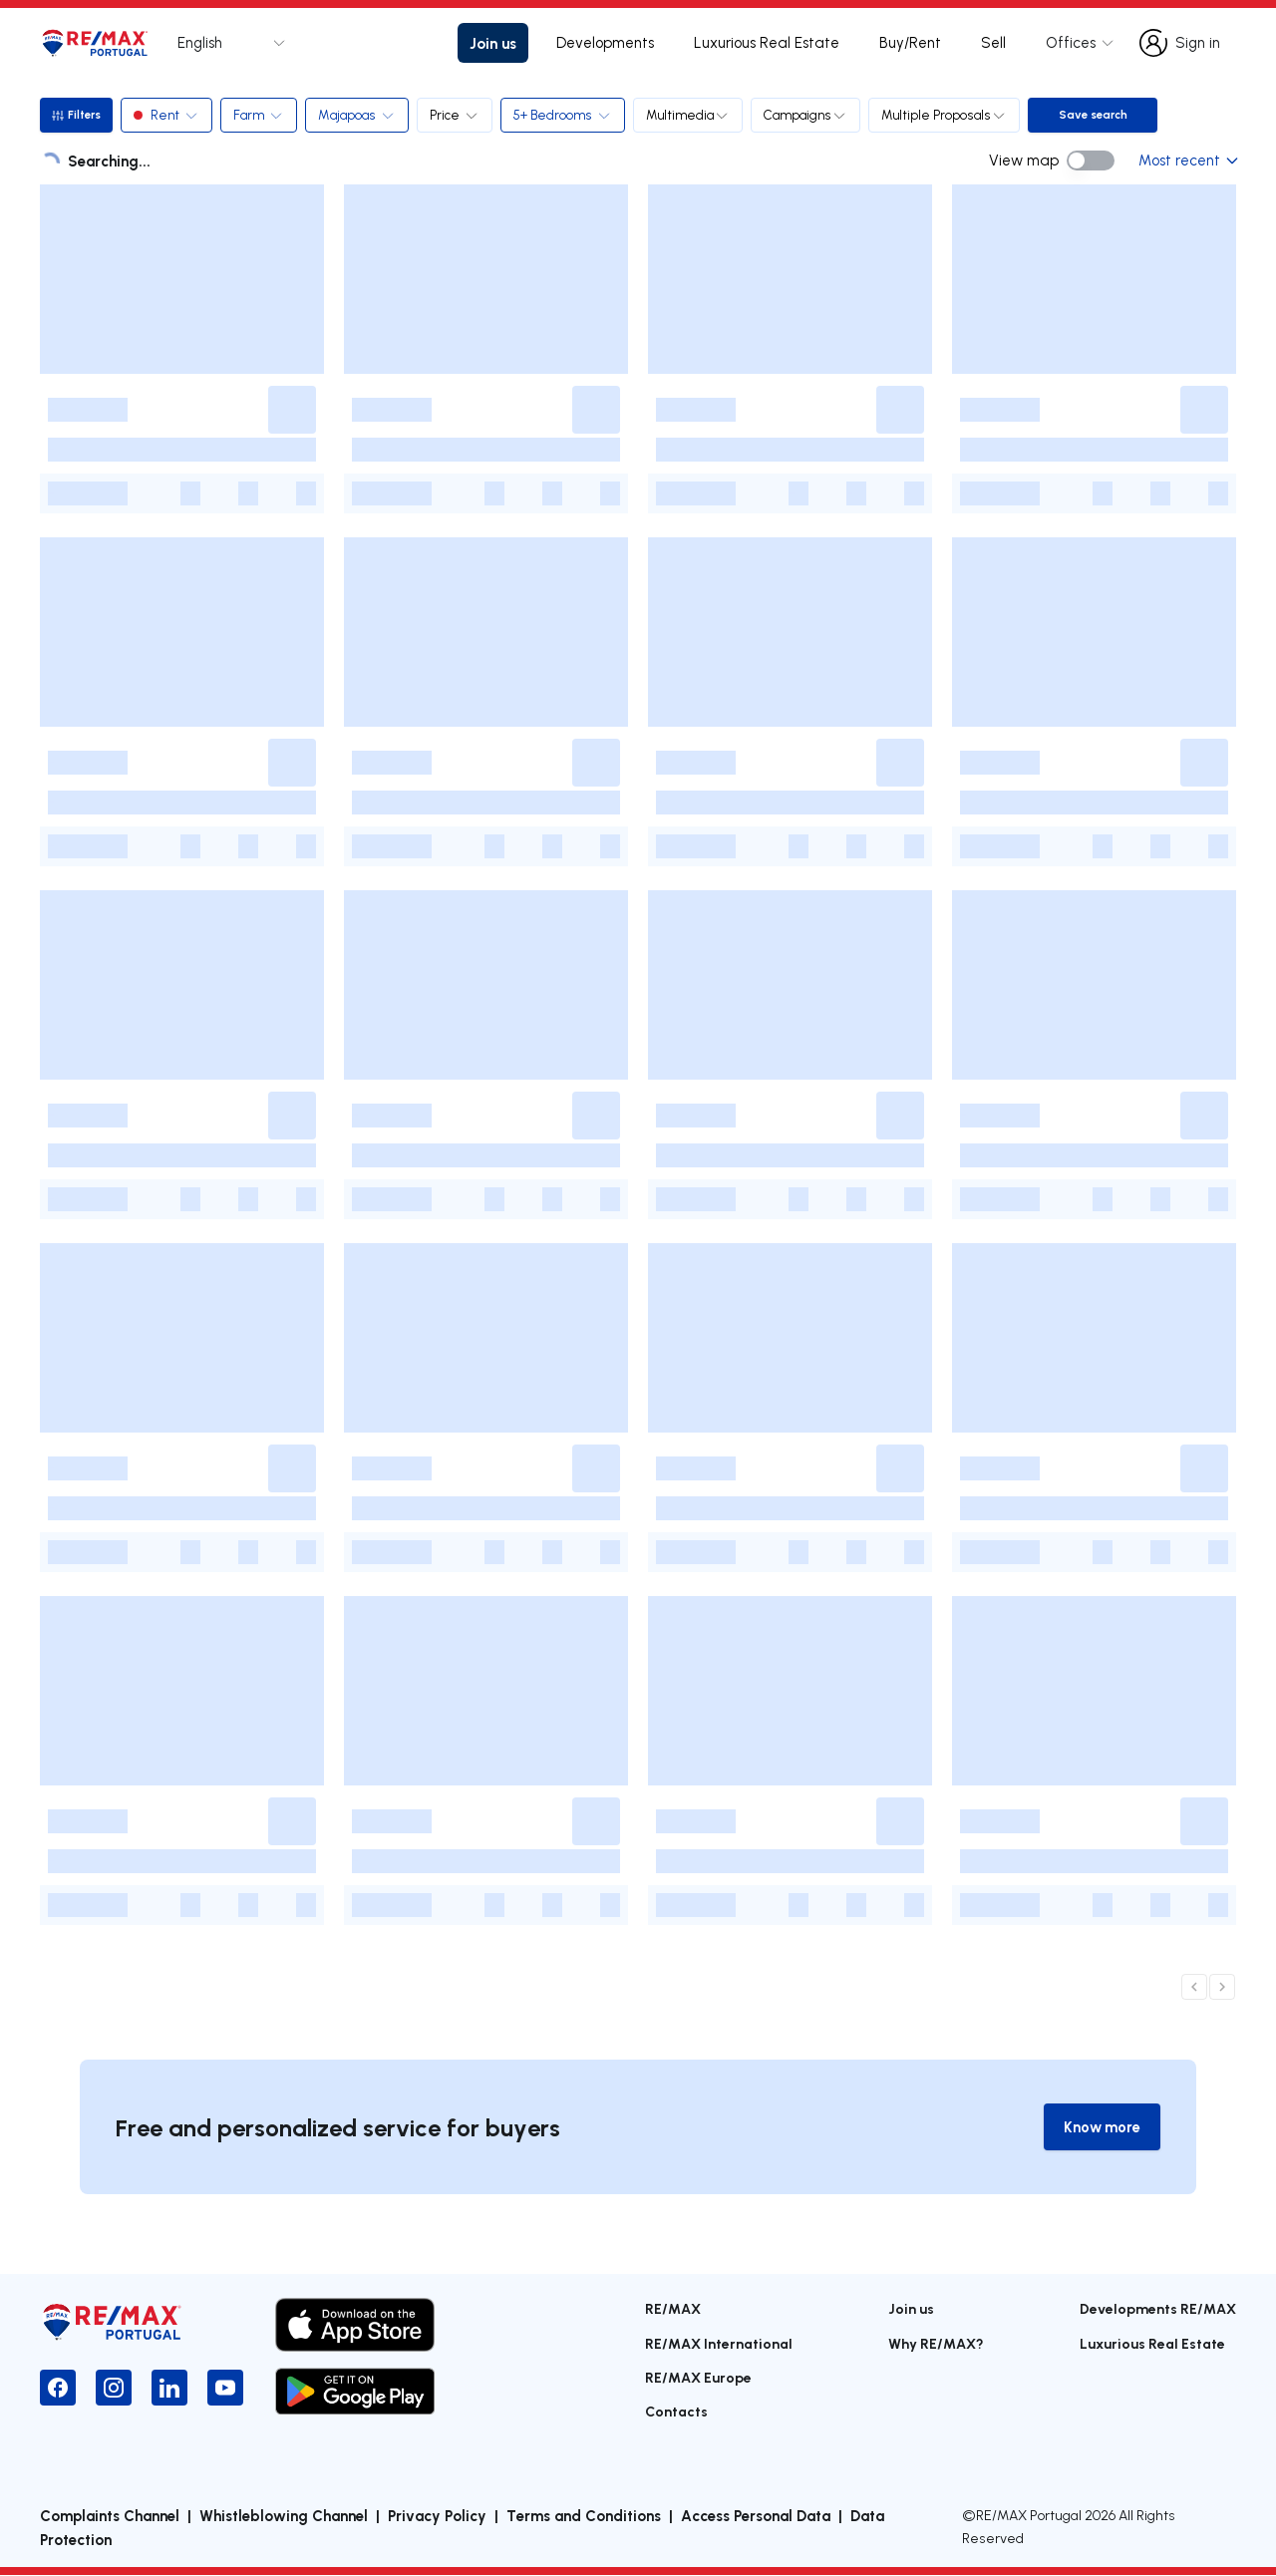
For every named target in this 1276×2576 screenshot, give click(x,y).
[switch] (1091, 160)
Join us (493, 43)
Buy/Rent (910, 42)
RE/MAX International (719, 2343)
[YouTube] (225, 2389)
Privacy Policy (437, 2516)
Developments (605, 42)
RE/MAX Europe (698, 2378)
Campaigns (808, 115)
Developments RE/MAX (1158, 2309)
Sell (993, 42)
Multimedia (691, 115)
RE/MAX (673, 2309)
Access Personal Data (755, 2516)
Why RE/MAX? (936, 2343)
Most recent (1187, 160)
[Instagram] (114, 2389)
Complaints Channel (109, 2516)
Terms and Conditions (583, 2516)
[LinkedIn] (169, 2389)
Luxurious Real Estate (766, 42)
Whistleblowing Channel (283, 2516)
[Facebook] (58, 2389)
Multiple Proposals (947, 115)
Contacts (676, 2412)
